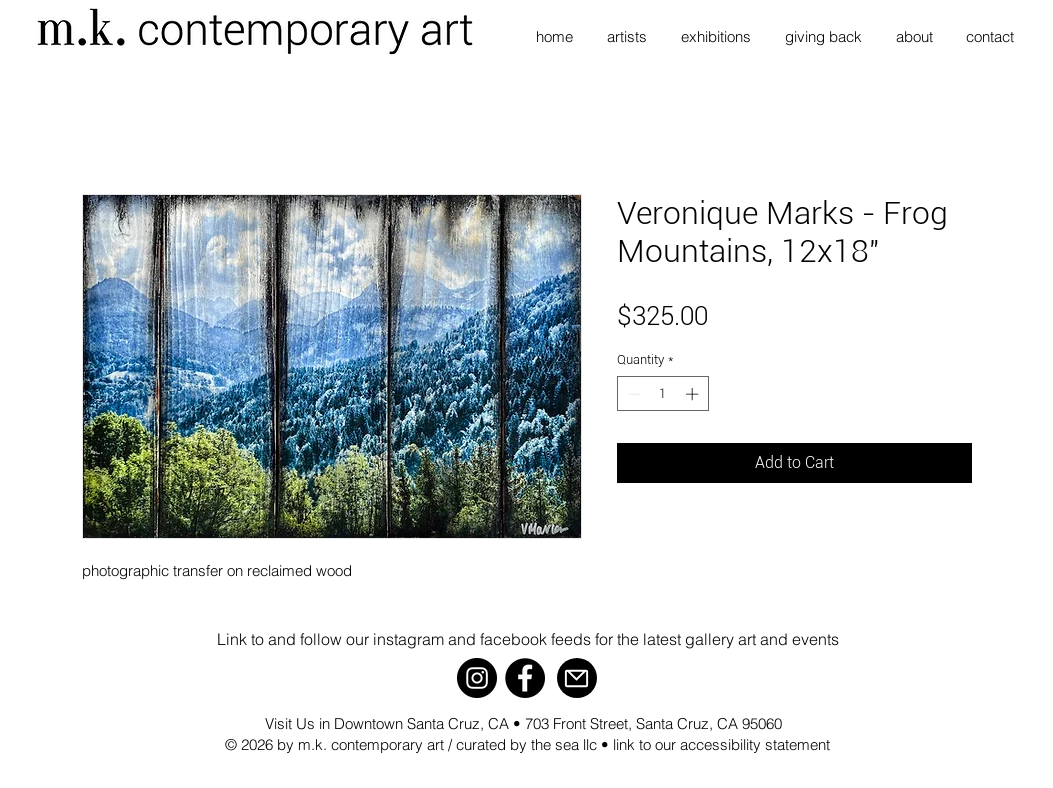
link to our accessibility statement (721, 744)
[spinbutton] (662, 394)
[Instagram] (477, 678)
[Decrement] (632, 394)
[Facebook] (525, 678)
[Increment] (694, 394)
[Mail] (577, 678)
